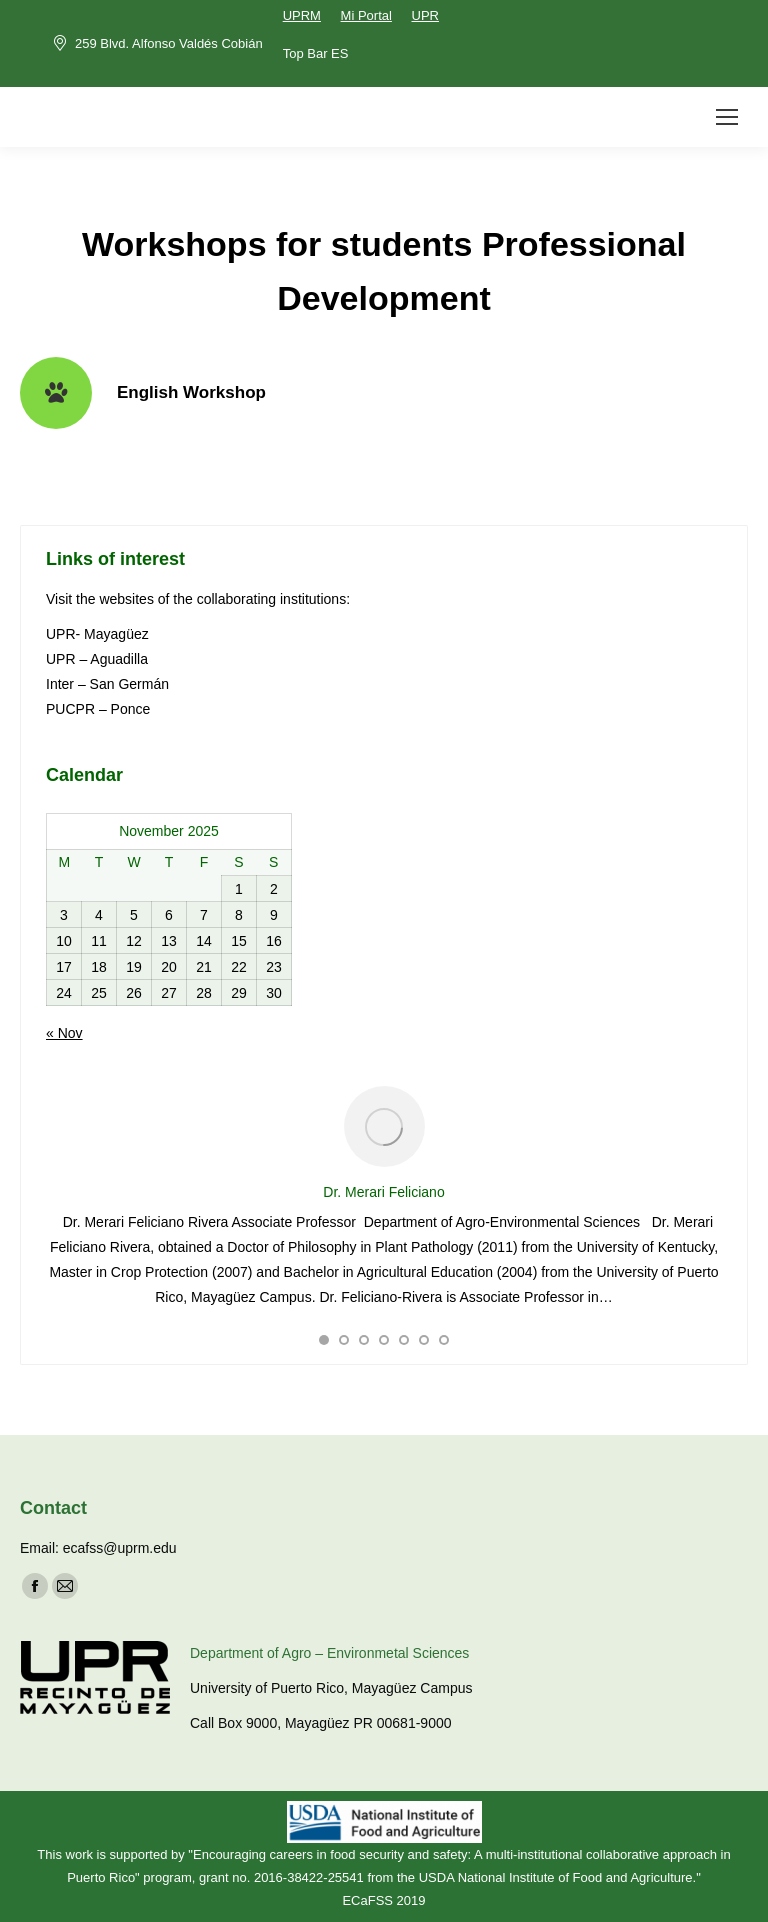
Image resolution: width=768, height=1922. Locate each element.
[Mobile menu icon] (727, 117)
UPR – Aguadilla (97, 659)
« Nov (64, 1033)
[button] (324, 1340)
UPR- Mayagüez (99, 634)
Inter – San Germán (107, 684)
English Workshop (191, 392)
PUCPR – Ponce (98, 709)
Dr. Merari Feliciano (383, 1192)
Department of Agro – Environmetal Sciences (329, 1653)
